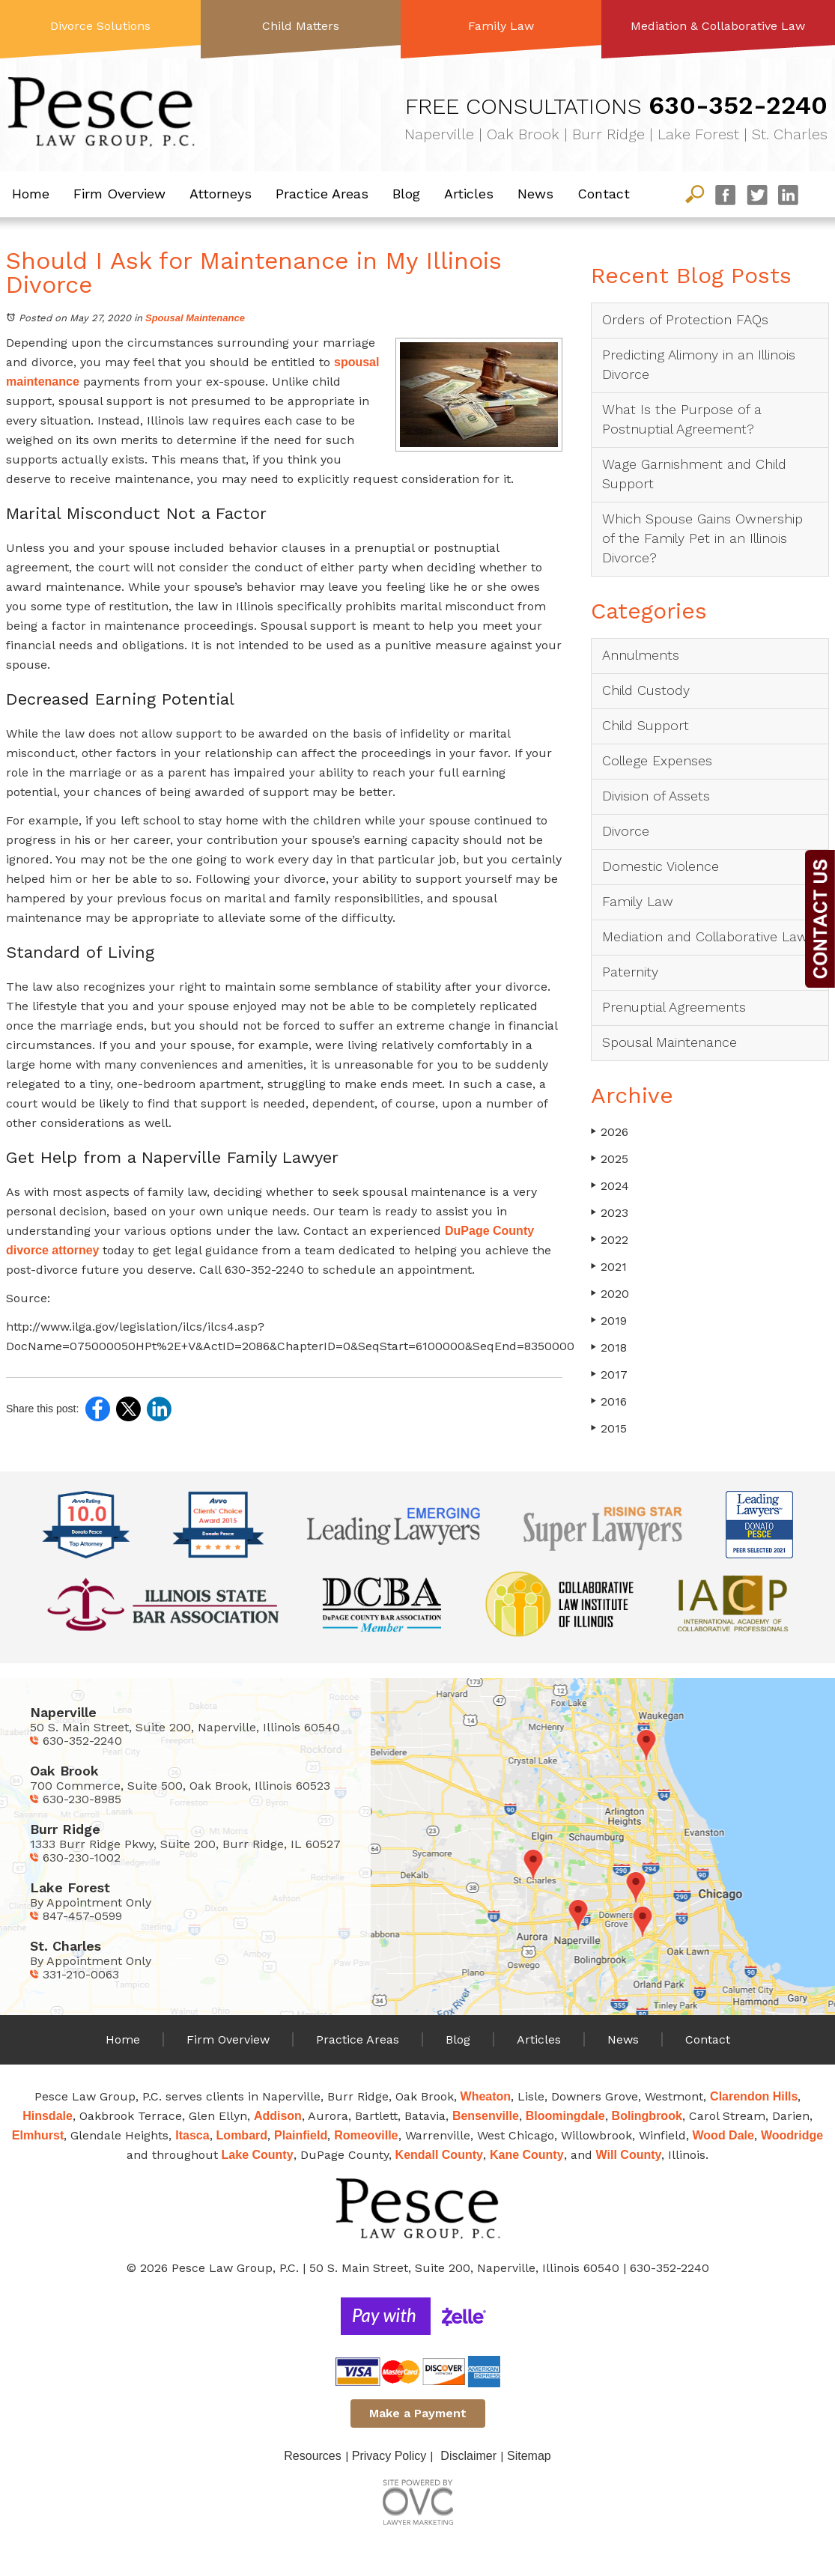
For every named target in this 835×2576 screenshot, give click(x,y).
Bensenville (485, 2115)
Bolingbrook (647, 2115)
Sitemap (529, 2455)
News (535, 193)
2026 (609, 1132)
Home (30, 193)
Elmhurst (38, 2135)
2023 (609, 1212)
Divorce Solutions (100, 26)
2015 (609, 1428)
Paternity (630, 971)
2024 (610, 1185)
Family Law (501, 26)
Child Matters (300, 26)
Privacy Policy (389, 2455)
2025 (609, 1158)
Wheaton (486, 2096)
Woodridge (792, 2135)
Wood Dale (723, 2135)
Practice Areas (322, 193)
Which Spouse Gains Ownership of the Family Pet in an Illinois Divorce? (702, 538)
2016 (609, 1401)
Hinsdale (47, 2115)
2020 (610, 1293)
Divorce (625, 831)
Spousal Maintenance (195, 317)
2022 (609, 1239)
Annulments (640, 655)
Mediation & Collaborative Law (718, 26)
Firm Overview (119, 193)
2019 (609, 1320)
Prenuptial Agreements (674, 1007)
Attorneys (220, 193)
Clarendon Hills (754, 2096)
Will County (629, 2154)
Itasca (192, 2135)
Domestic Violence (660, 866)
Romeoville (366, 2135)
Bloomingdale (565, 2115)
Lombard (241, 2135)
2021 (609, 1266)
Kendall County (439, 2154)
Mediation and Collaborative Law (705, 936)
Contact (603, 193)
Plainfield (300, 2135)
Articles (469, 193)
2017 (609, 1374)
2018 (609, 1347)
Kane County (527, 2154)
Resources (312, 2455)
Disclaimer (468, 2455)
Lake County (258, 2154)
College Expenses (657, 760)
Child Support (645, 725)
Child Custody (646, 690)
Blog (406, 193)
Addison (278, 2115)
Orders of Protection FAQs (685, 319)
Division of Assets (656, 796)
